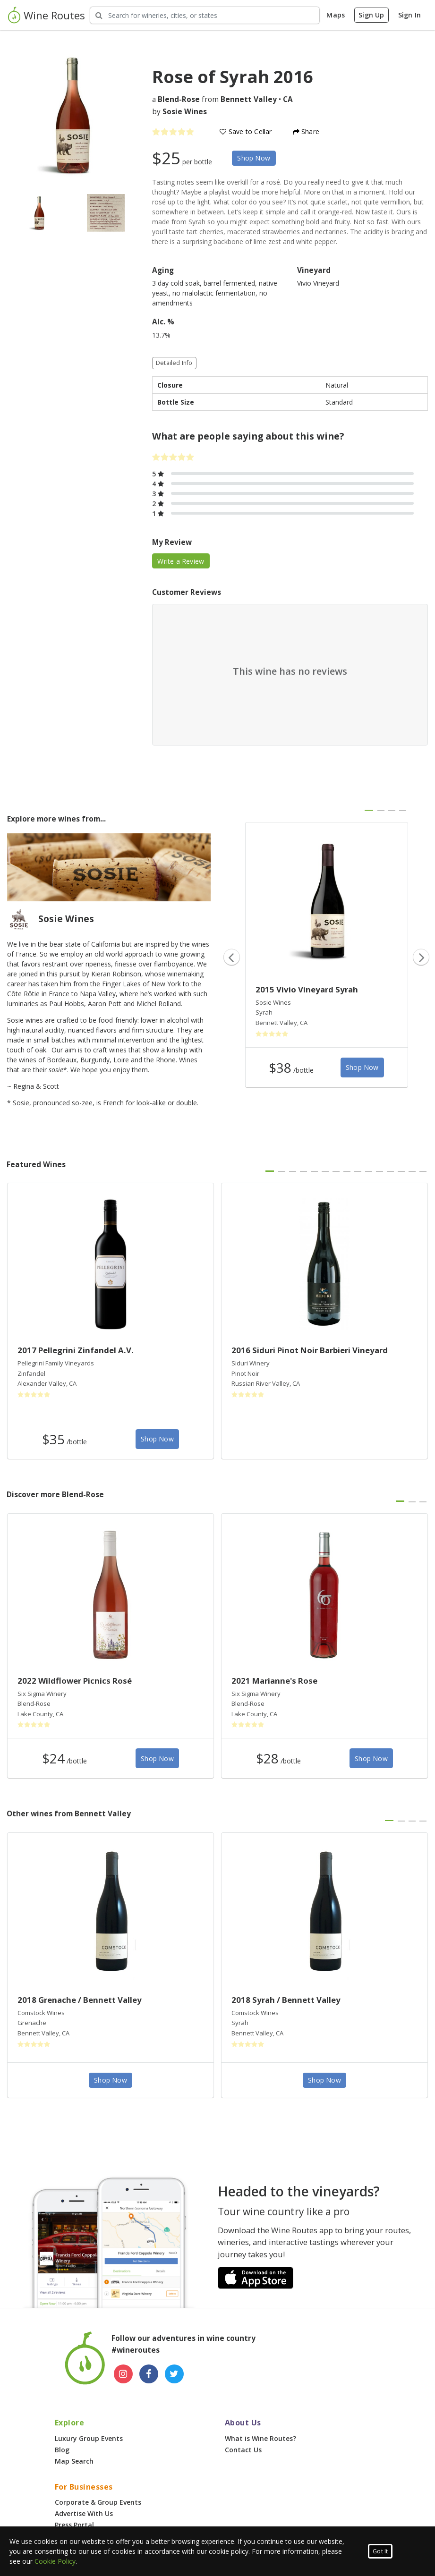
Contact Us (243, 2449)
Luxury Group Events (89, 2438)
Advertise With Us (84, 2513)
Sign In (409, 14)
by (179, 112)
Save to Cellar (246, 131)
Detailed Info (174, 363)
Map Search (74, 2461)
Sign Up (371, 14)
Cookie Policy (55, 2561)
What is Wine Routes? (260, 2438)
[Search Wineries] (205, 15)
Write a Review (180, 561)
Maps (335, 14)
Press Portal (74, 2524)
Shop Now (253, 157)
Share (306, 131)
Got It (380, 2551)
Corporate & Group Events (98, 2502)
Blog (62, 2449)
